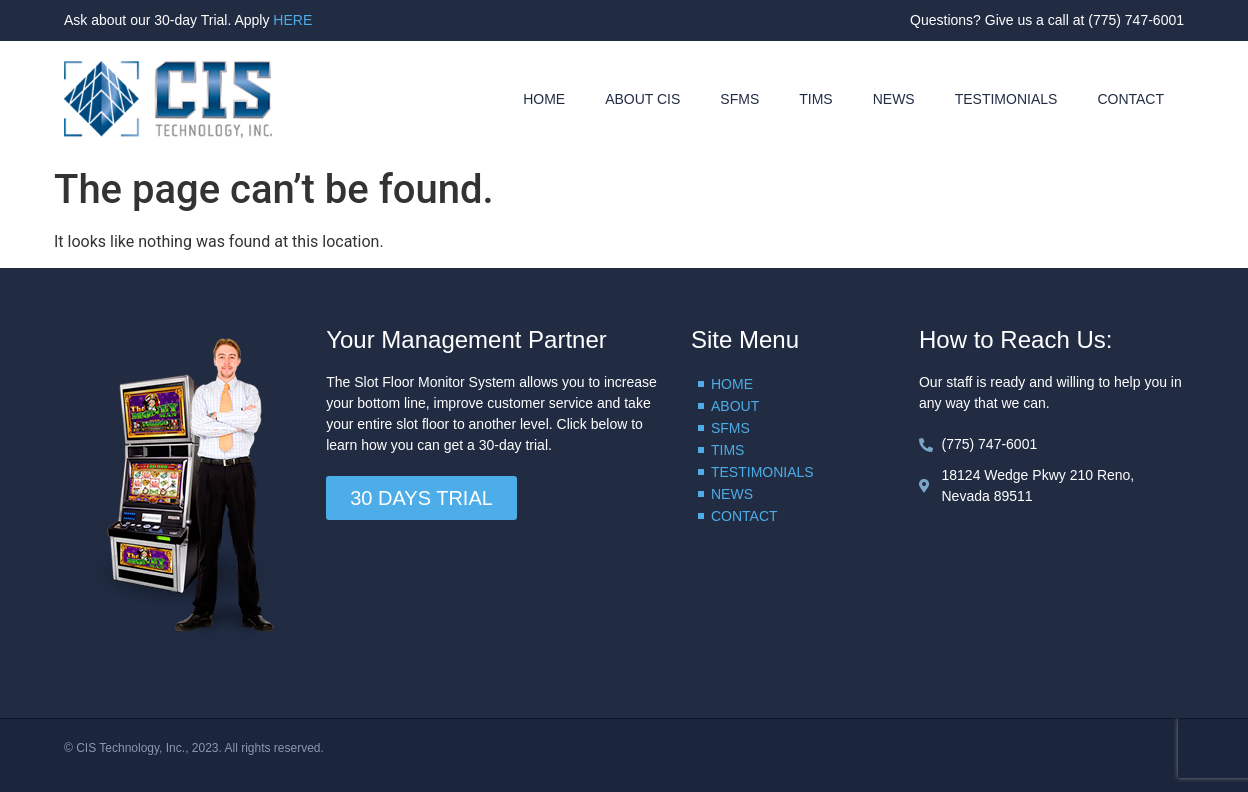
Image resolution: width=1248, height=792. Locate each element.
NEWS (894, 99)
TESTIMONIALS (1006, 99)
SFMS (739, 99)
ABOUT (735, 406)
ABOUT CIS (642, 99)
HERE (292, 20)
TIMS (815, 99)
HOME (544, 99)
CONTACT (1130, 99)
